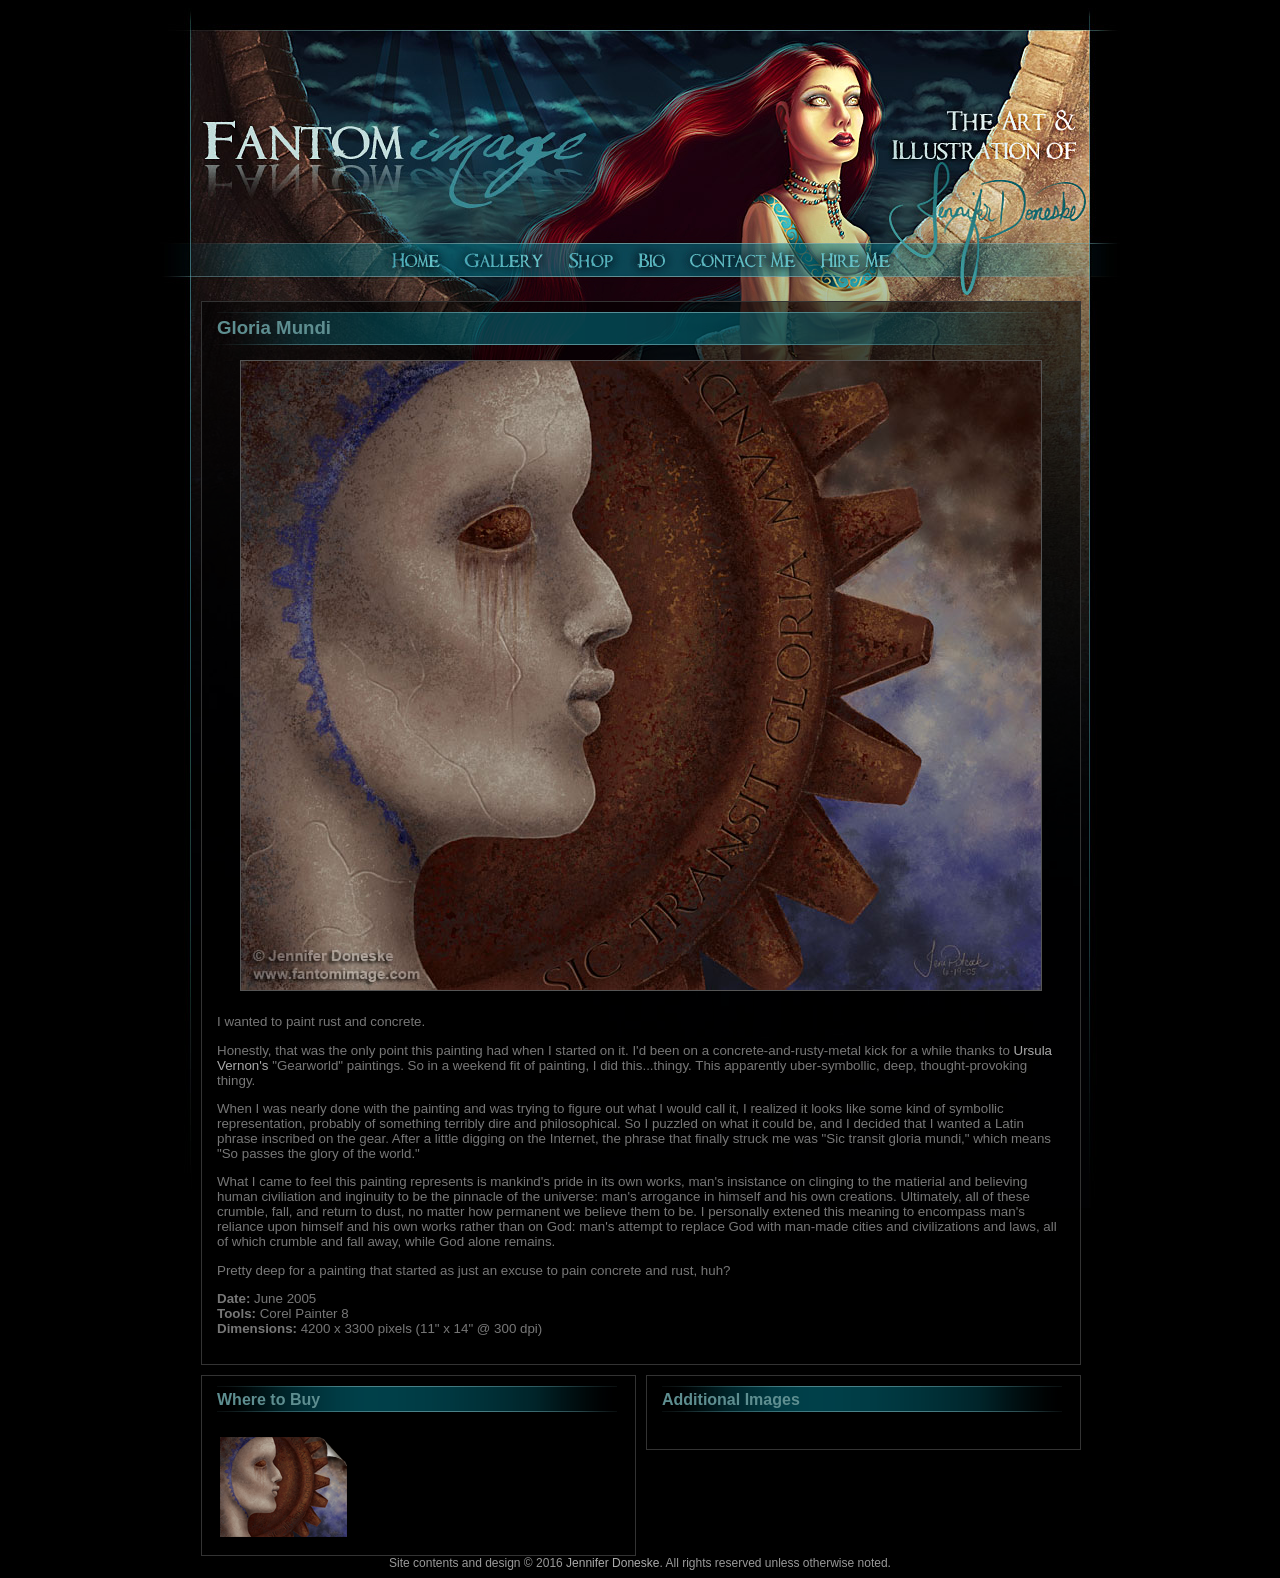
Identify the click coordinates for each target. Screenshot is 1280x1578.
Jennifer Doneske (612, 1563)
